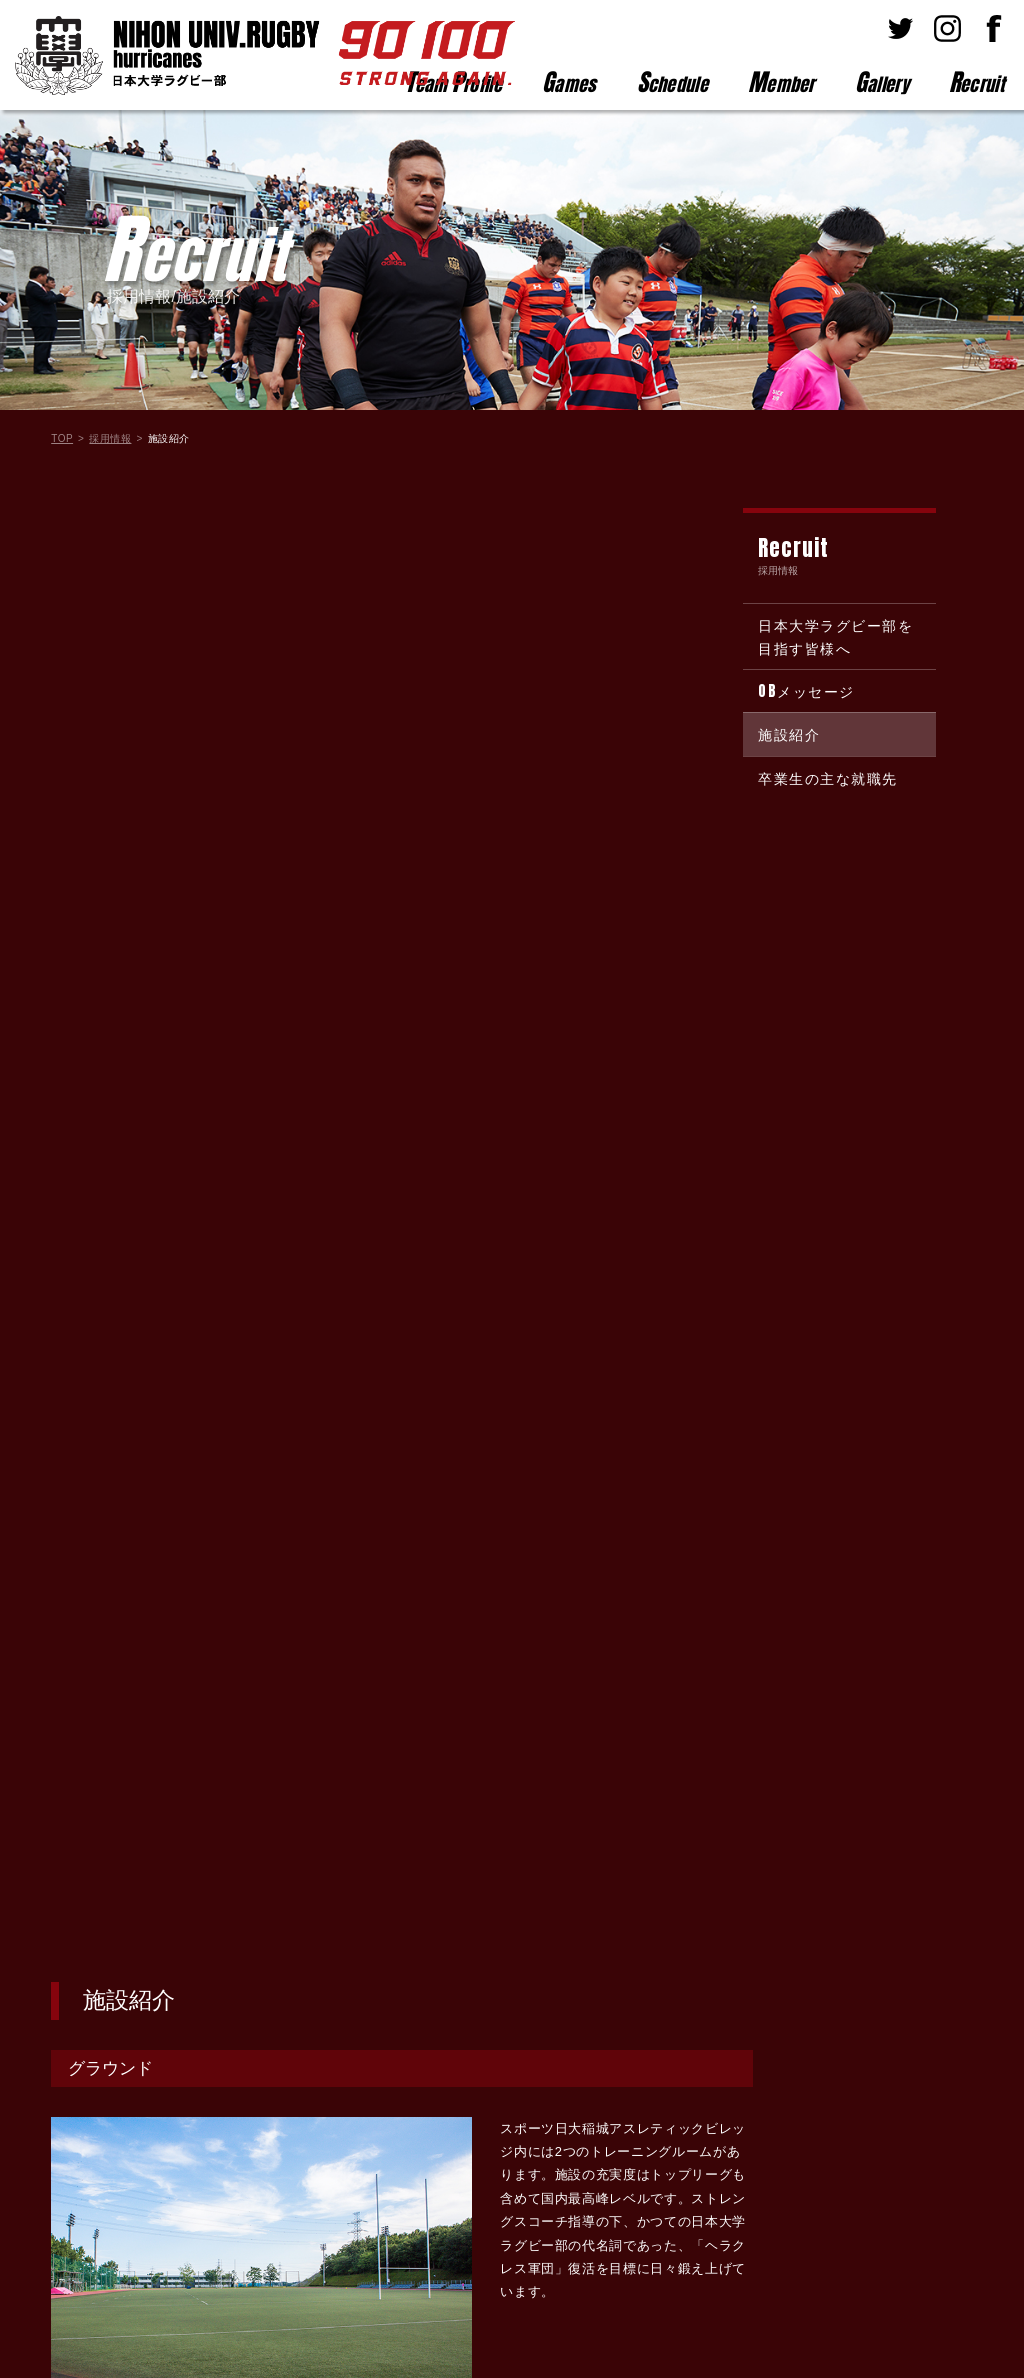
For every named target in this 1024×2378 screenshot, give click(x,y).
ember (781, 82)
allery (882, 82)
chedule (672, 82)
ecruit (976, 82)
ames (569, 82)
